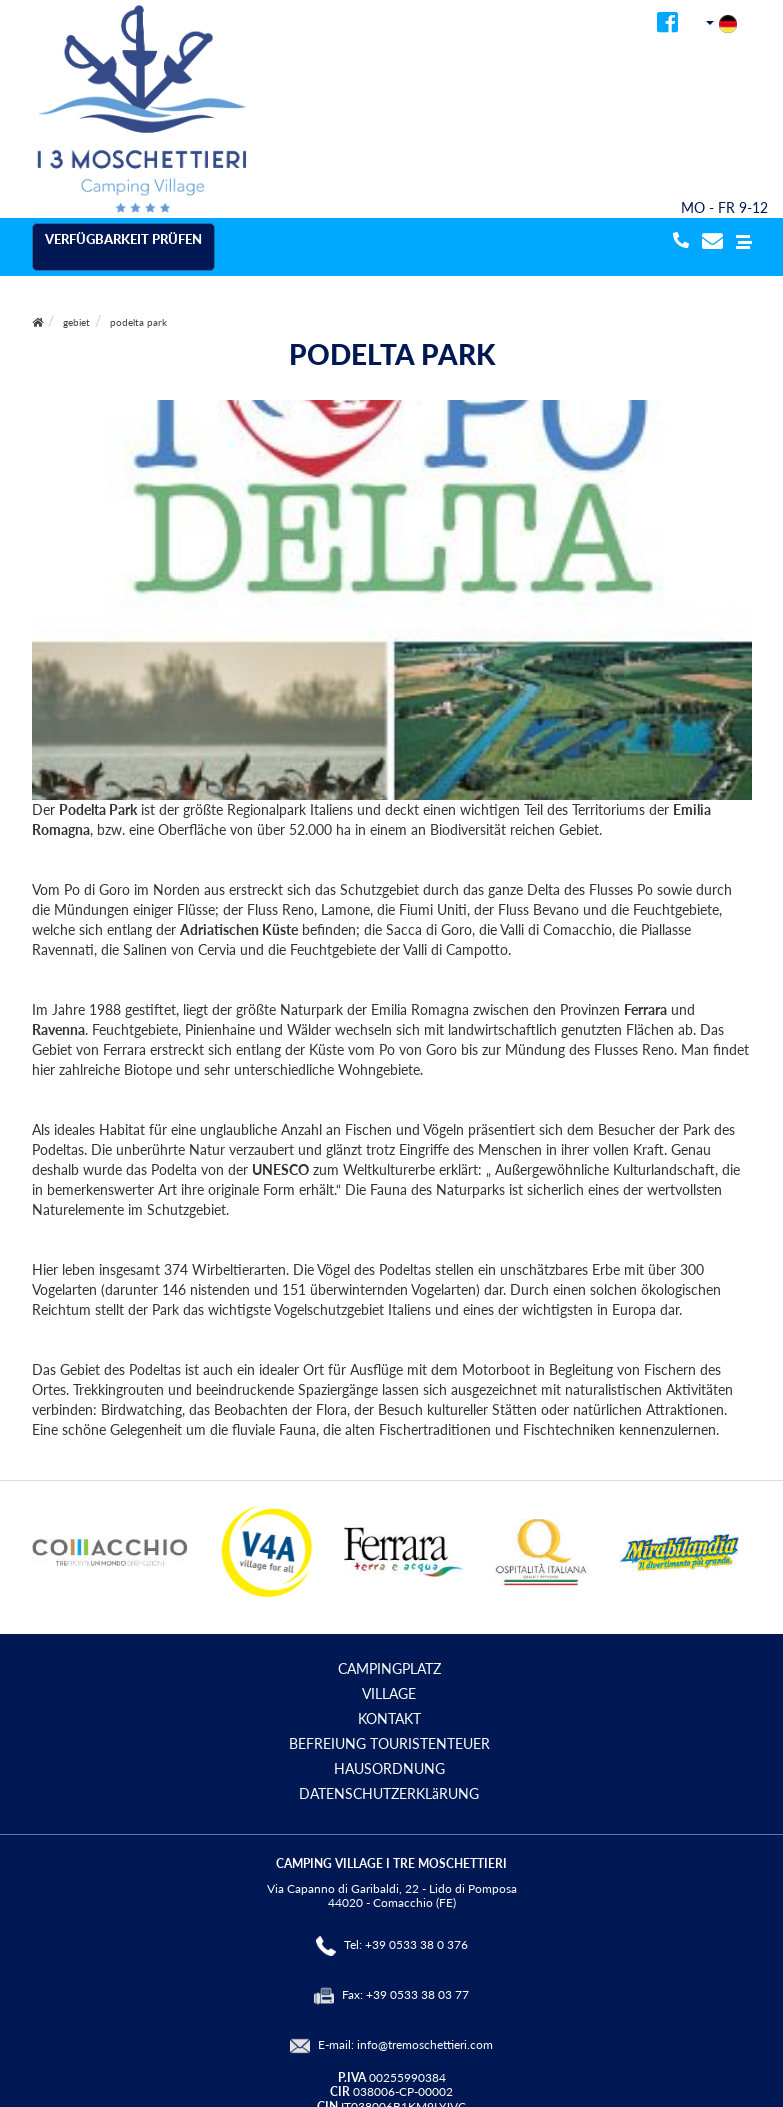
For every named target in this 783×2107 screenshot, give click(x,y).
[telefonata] (678, 242)
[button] (744, 242)
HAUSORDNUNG (389, 1768)
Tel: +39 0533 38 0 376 (406, 1944)
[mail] (712, 242)
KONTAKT (389, 1718)
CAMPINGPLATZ (389, 1668)
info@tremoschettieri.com (425, 2044)
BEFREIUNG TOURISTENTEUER (389, 1743)
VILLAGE (389, 1693)
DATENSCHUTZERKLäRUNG (389, 1793)
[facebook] (667, 25)
